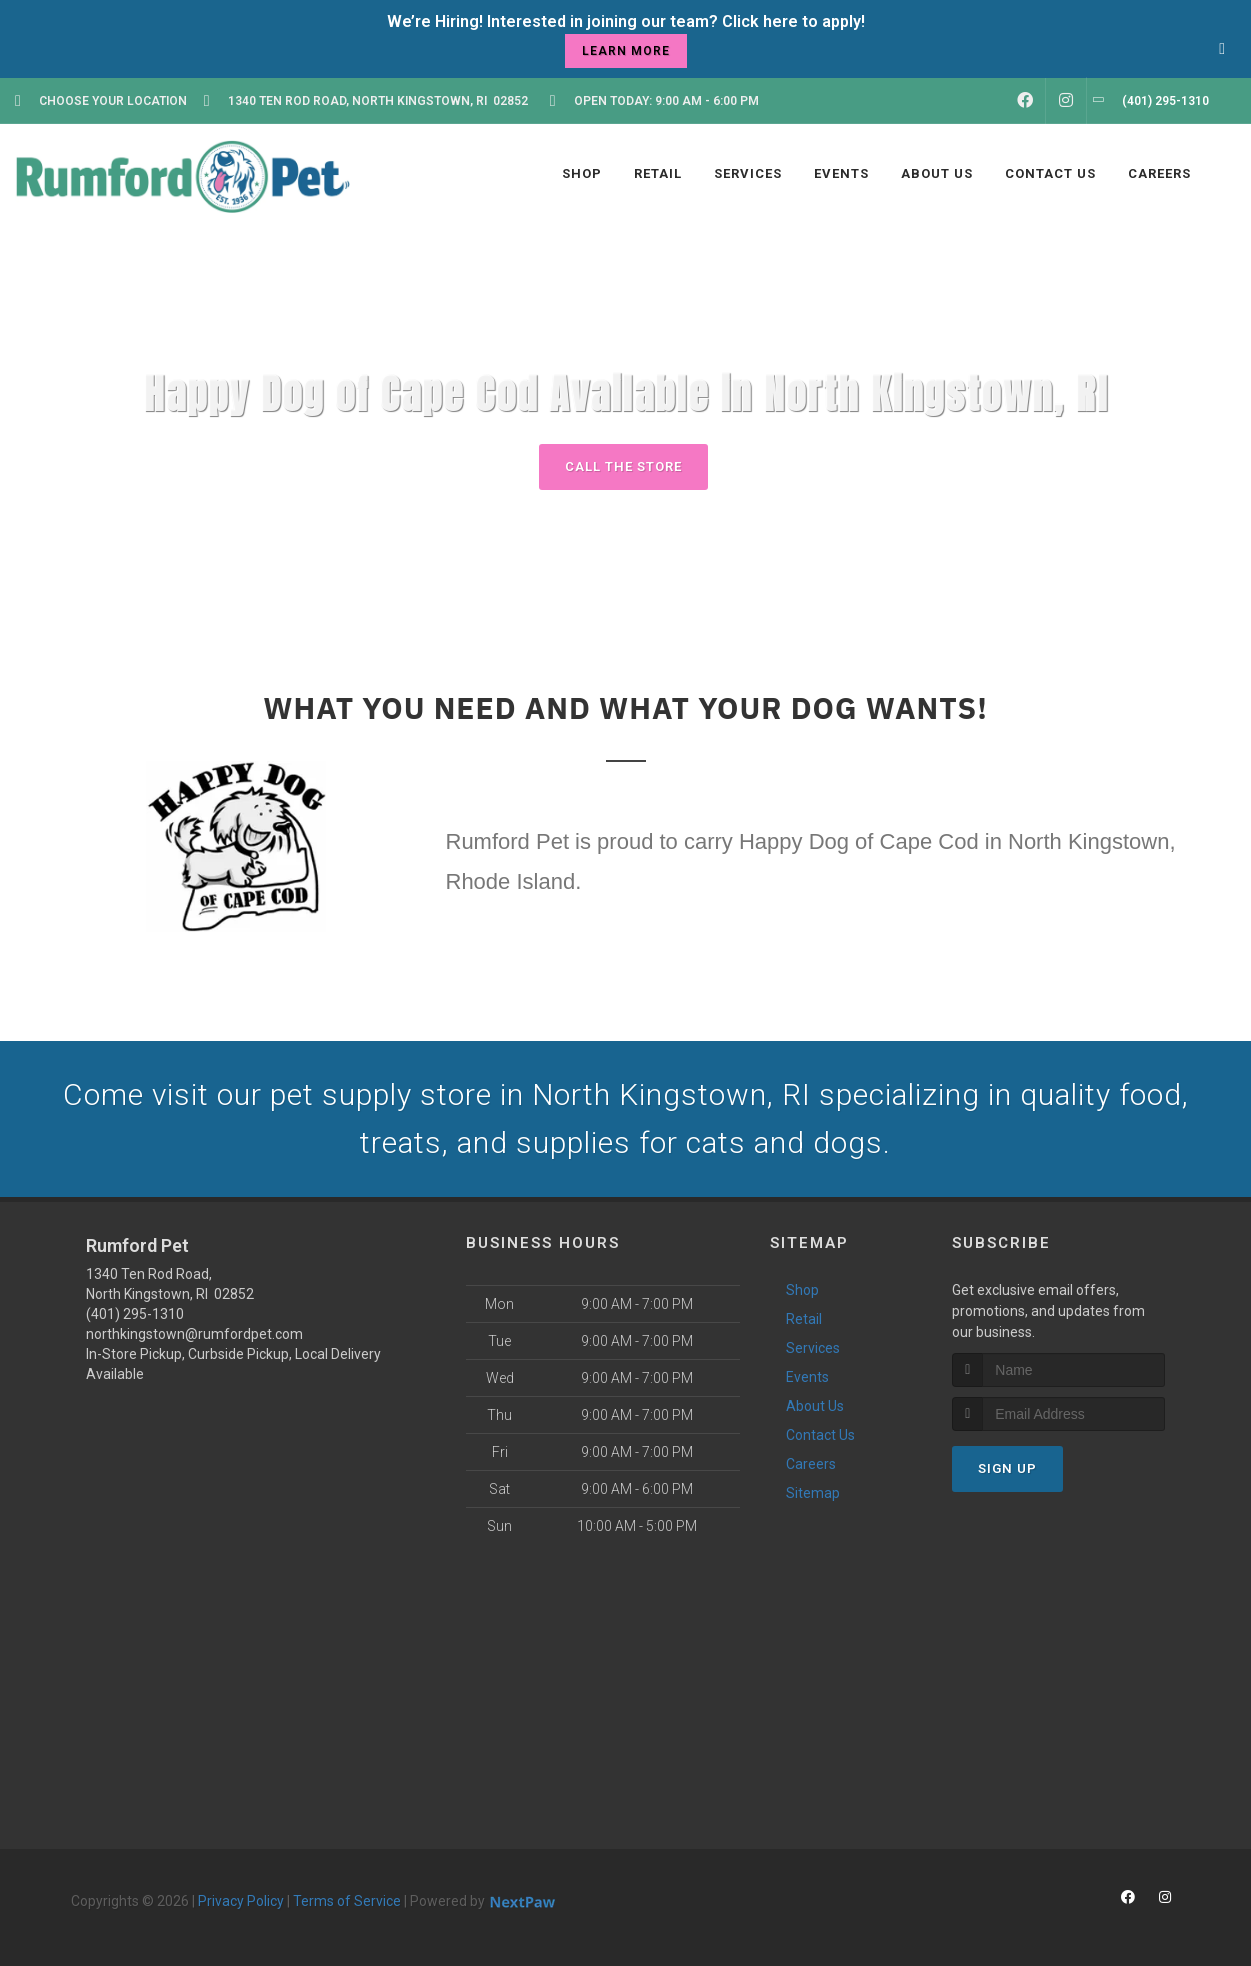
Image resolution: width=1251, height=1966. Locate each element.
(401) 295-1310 (135, 1314)
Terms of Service (347, 1901)
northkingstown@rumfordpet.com (194, 1334)
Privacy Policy (241, 1901)
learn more (626, 51)
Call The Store (623, 466)
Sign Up (1007, 1468)
